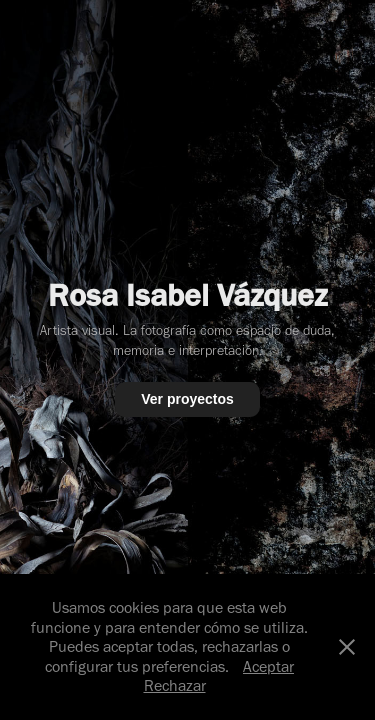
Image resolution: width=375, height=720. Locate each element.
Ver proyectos (187, 399)
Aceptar (268, 666)
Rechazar (175, 685)
